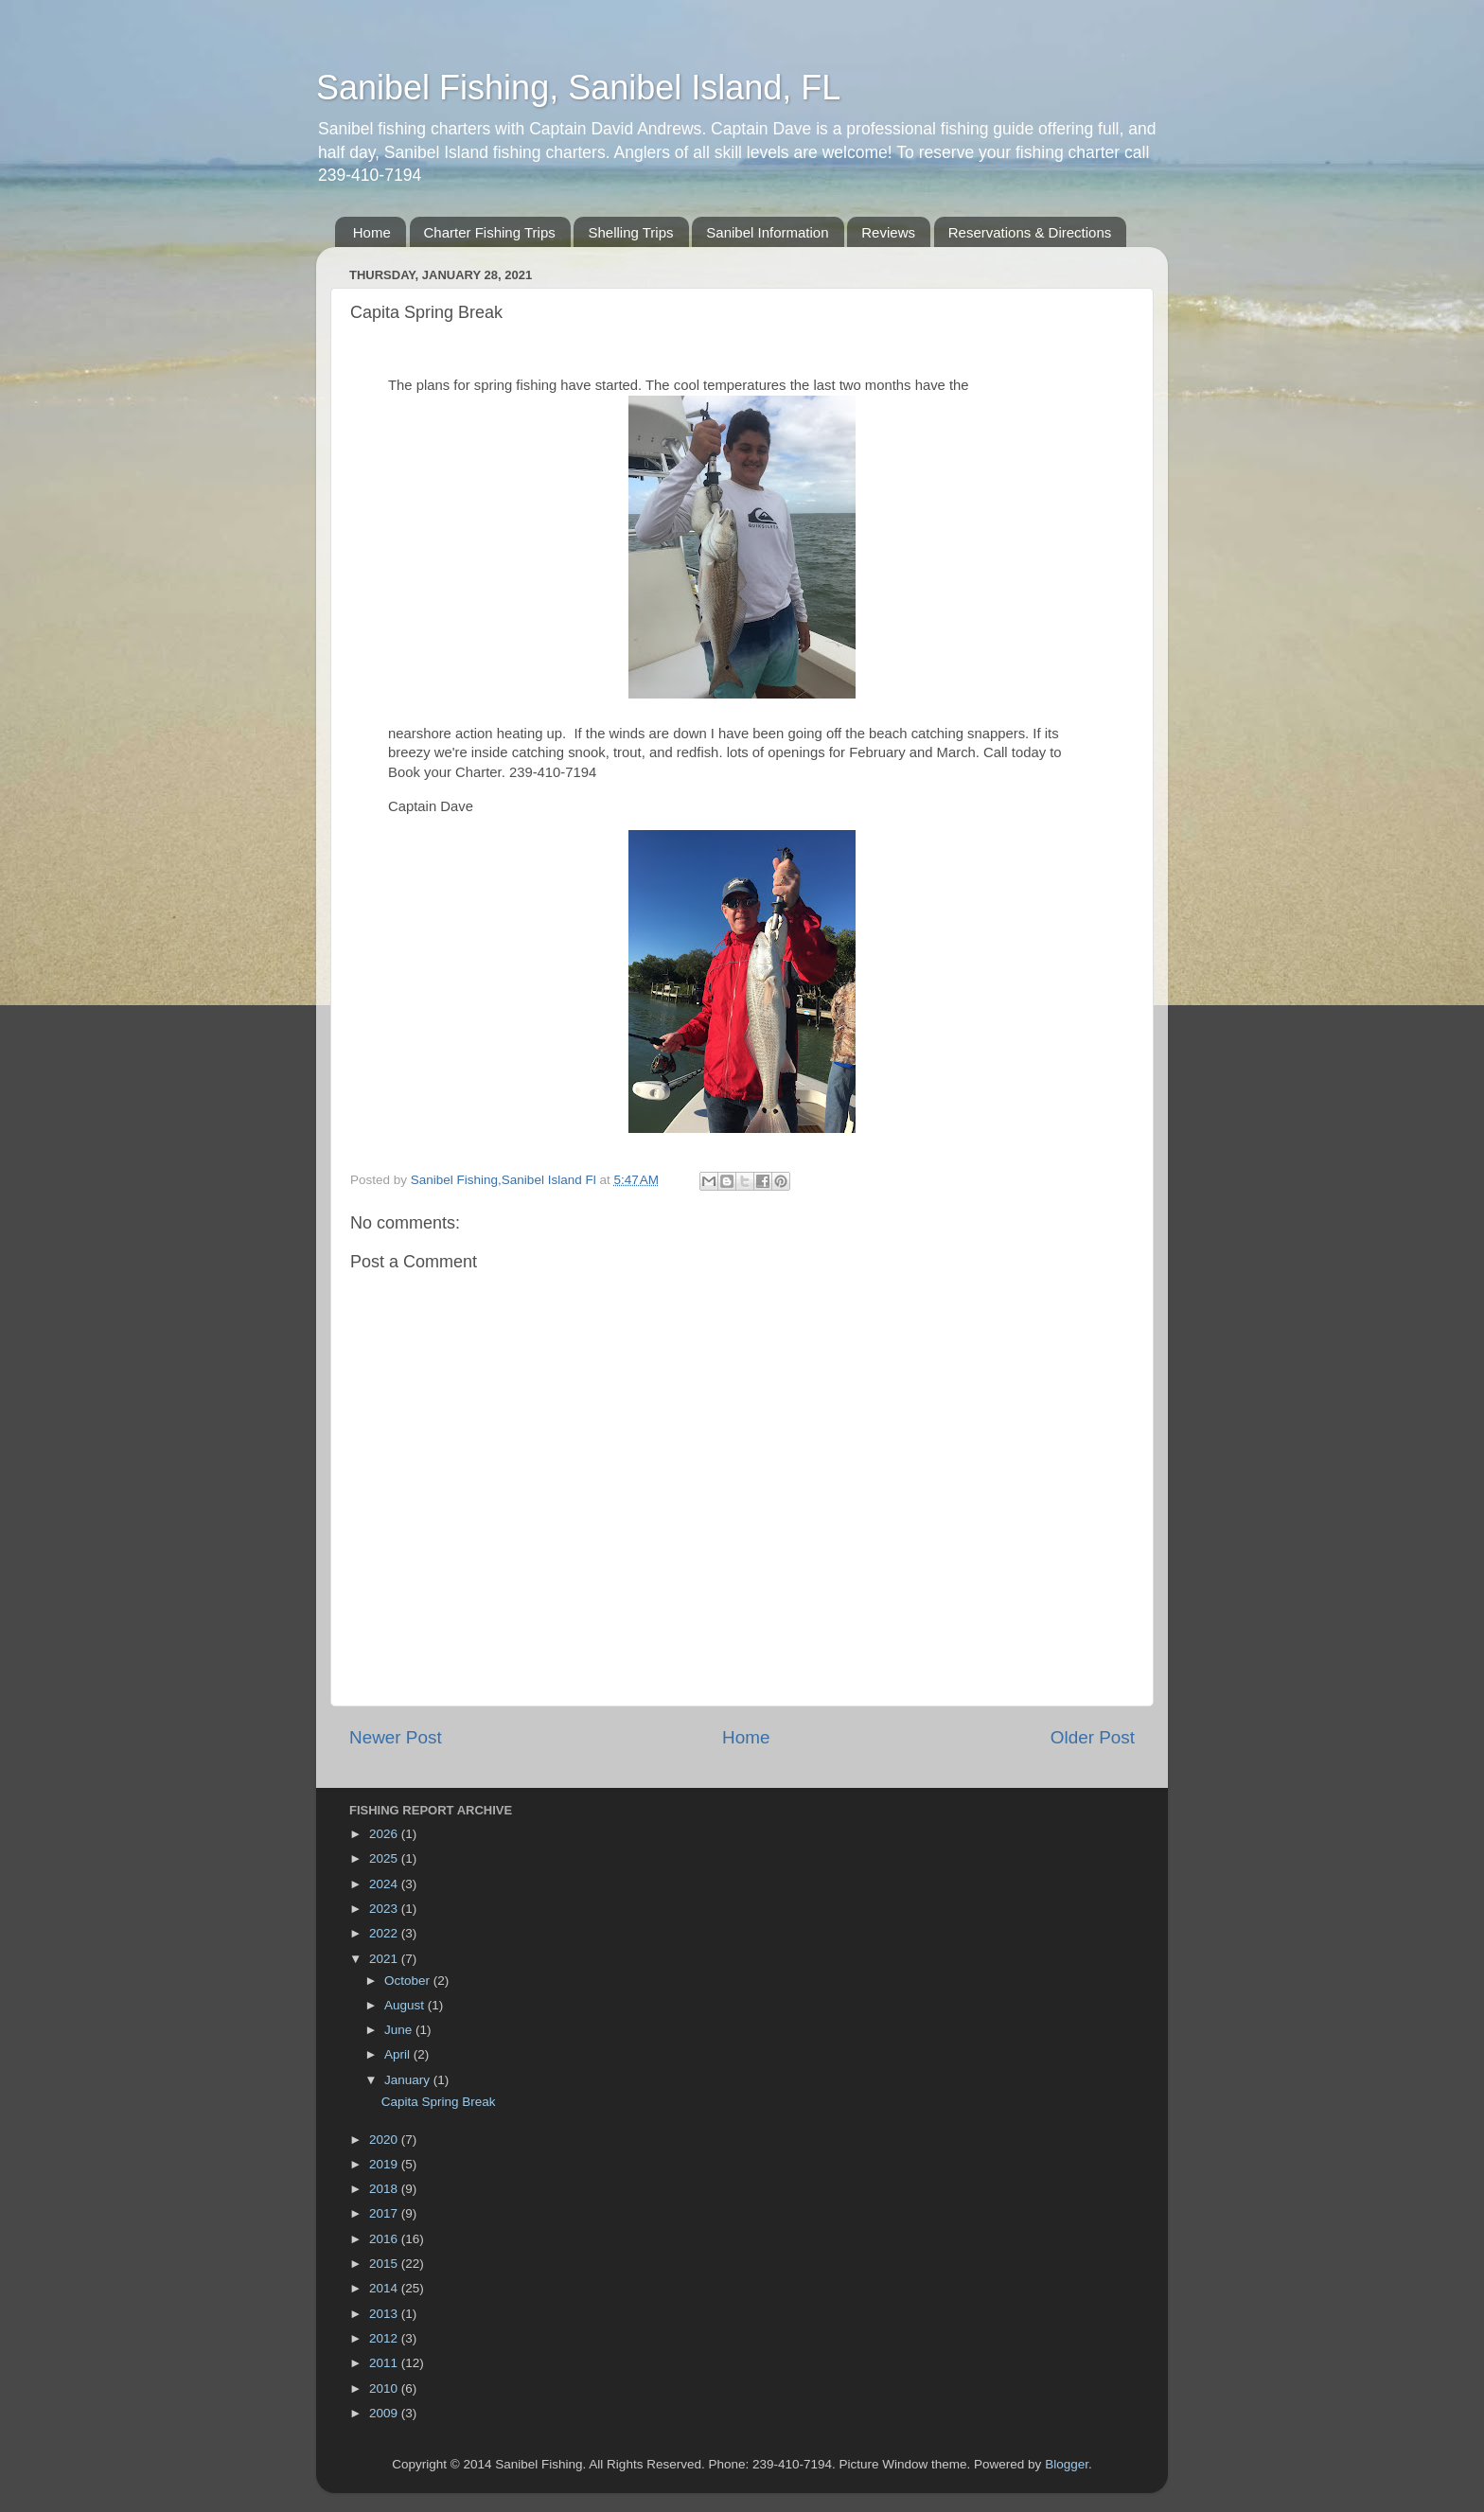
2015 (385, 2263)
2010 (385, 2388)
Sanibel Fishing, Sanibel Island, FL (578, 87)
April (399, 2054)
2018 (385, 2189)
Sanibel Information (767, 232)
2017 (385, 2213)
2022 (385, 1933)
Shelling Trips (630, 232)
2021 (385, 1959)
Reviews (888, 232)
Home (372, 232)
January (408, 2080)
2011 (385, 2363)
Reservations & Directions (1030, 232)
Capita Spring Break (438, 2102)
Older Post (1093, 1737)
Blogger (1066, 2464)
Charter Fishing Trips (490, 232)
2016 (385, 2239)
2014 (385, 2288)
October (408, 1980)
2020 (385, 2139)
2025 (385, 1858)
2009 (385, 2413)
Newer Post (395, 1737)
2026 (385, 1834)
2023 (385, 1909)
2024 (385, 1884)
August (406, 2005)
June (399, 2030)
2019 (385, 2164)
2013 (385, 2314)
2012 (385, 2338)
